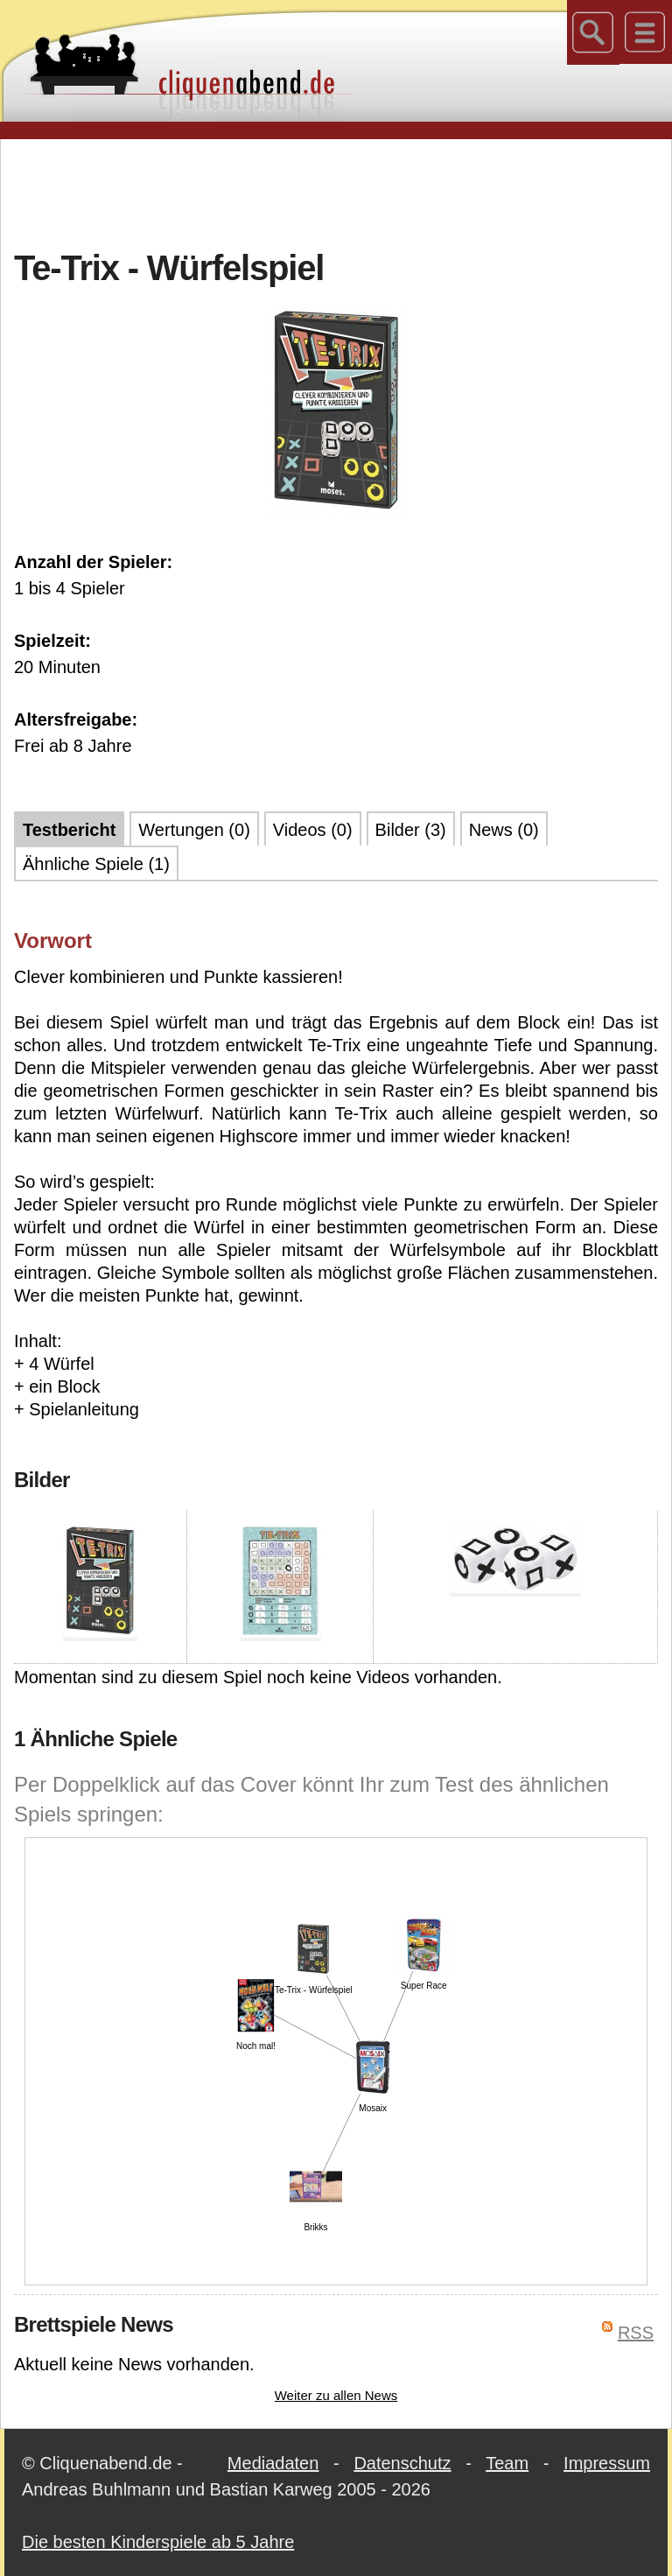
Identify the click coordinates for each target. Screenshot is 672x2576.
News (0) (504, 829)
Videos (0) (313, 829)
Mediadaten (273, 2463)
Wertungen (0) (193, 829)
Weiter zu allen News (336, 2395)
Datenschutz (402, 2463)
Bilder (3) (410, 829)
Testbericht (69, 829)
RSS (636, 2332)
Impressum (607, 2463)
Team (507, 2463)
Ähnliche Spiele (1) (96, 864)
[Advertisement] (336, 191)
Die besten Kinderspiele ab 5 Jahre (158, 2541)
